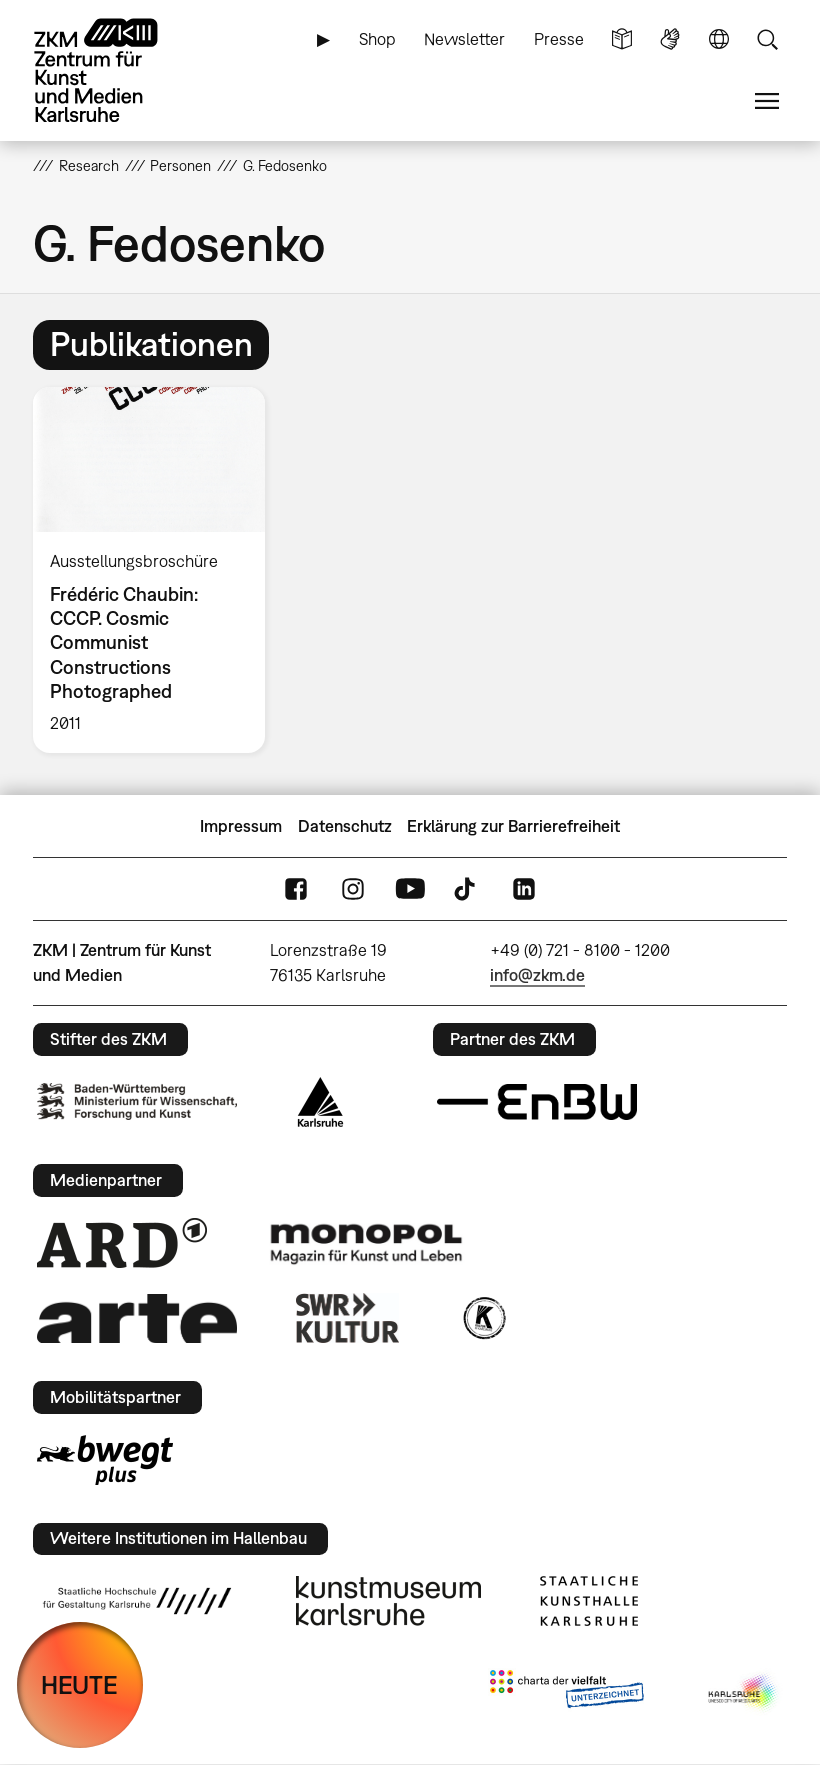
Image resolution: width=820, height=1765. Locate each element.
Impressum (241, 826)
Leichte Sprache (622, 39)
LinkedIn (524, 889)
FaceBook (296, 889)
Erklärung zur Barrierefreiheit (513, 826)
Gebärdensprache (670, 39)
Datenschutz (345, 826)
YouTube (410, 889)
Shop (377, 39)
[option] (157, 570)
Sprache (719, 39)
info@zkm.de (537, 975)
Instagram (353, 889)
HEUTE (79, 1684)
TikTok (467, 889)
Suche (767, 39)
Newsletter (464, 39)
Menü (767, 101)
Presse (559, 39)
